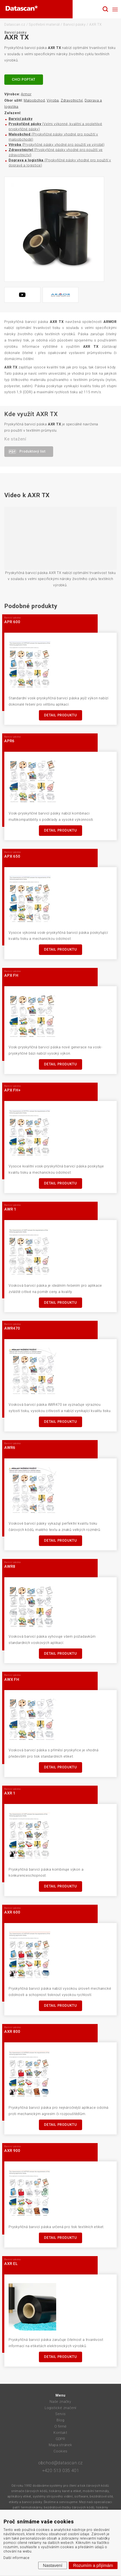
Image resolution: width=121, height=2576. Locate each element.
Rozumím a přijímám (93, 2565)
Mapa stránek (60, 2445)
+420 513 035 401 (60, 2470)
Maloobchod (34, 100)
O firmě (60, 2426)
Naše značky (60, 2402)
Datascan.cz (14, 24)
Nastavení (52, 2565)
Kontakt (60, 2433)
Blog (60, 2420)
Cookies (61, 2451)
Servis (60, 2414)
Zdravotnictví (72, 100)
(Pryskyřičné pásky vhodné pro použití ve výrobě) (57, 145)
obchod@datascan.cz (60, 2462)
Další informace (16, 2558)
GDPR (60, 2439)
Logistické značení (60, 2408)
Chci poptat (23, 79)
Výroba (53, 100)
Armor (26, 94)
